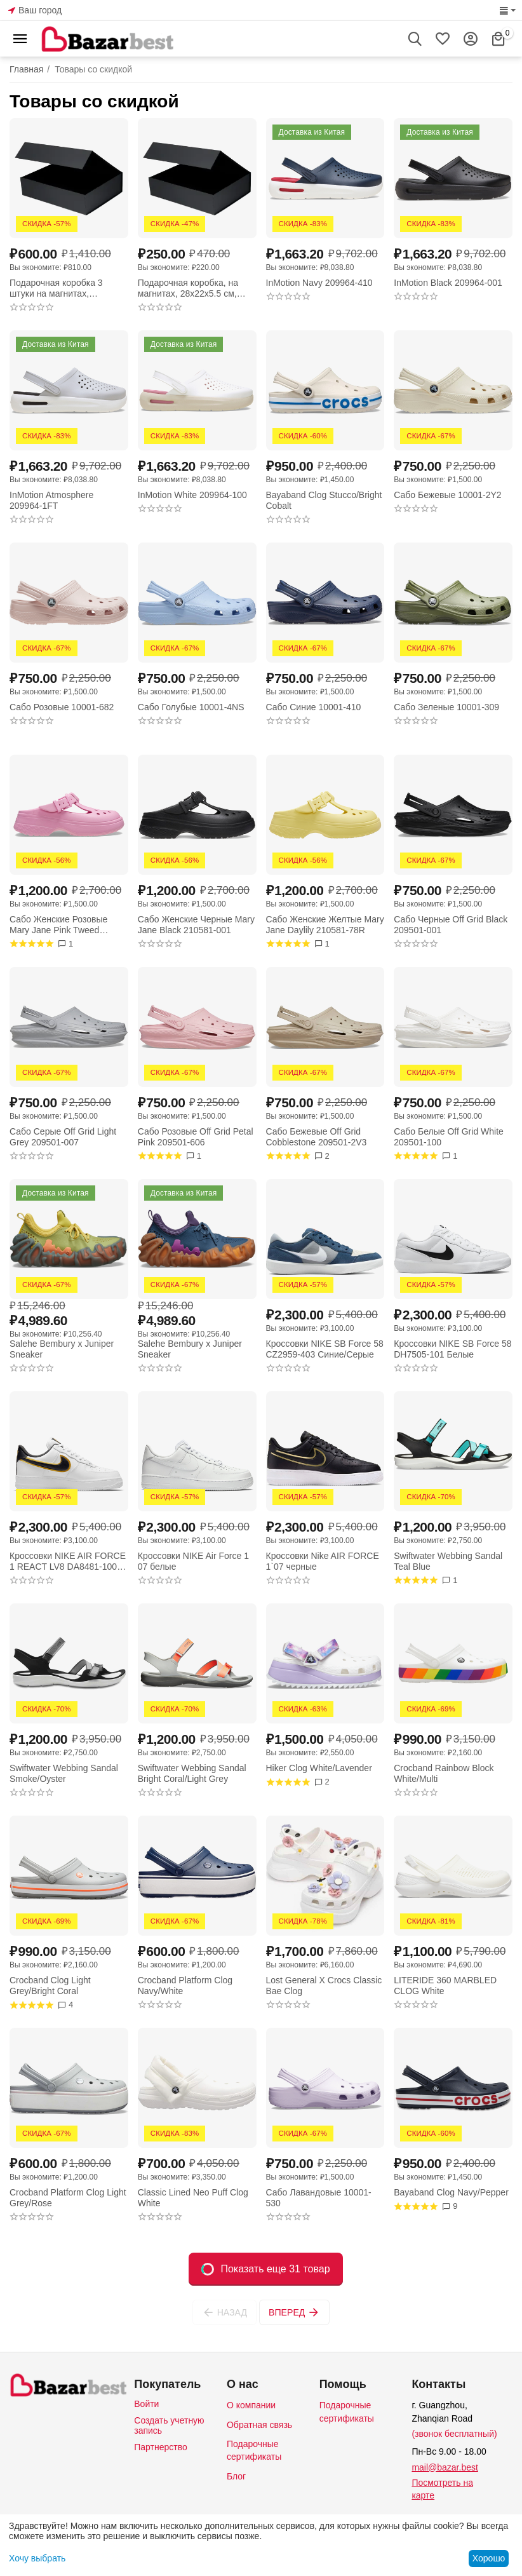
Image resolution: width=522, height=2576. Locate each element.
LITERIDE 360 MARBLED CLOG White (445, 1985)
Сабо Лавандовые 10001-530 (318, 2197)
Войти (146, 2404)
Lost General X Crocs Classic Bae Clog (324, 1985)
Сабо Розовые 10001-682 (62, 707)
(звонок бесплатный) (454, 2434)
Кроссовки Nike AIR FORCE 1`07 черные (322, 1561)
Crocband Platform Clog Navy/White (185, 1985)
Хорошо (488, 2558)
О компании (251, 2405)
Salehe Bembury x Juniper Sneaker (62, 1349)
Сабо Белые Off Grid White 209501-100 (449, 1136)
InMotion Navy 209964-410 (319, 283)
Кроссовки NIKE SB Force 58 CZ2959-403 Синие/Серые (325, 1349)
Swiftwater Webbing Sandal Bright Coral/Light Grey (192, 1773)
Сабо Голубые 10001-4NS (191, 707)
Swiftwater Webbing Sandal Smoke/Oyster (64, 1773)
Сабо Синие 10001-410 (313, 707)
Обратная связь (259, 2425)
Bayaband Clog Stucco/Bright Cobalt (324, 500)
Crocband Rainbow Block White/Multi (443, 1773)
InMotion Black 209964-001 (448, 283)
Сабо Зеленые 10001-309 (446, 707)
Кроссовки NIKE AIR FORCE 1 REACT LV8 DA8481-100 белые (68, 1561)
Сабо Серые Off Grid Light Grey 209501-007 (63, 1136)
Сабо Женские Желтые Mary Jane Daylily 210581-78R (325, 924)
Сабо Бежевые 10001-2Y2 (447, 495)
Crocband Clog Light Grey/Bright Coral (50, 1985)
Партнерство (160, 2447)
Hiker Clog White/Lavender (319, 1768)
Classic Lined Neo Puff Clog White (193, 2197)
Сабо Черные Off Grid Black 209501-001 (450, 924)
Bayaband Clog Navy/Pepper (451, 2192)
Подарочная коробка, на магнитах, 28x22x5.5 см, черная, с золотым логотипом (188, 288)
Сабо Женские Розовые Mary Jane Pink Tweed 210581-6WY (58, 925)
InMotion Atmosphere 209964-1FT (51, 500)
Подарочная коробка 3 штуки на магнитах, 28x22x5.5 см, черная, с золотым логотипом (58, 288)
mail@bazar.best (445, 2467)
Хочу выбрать (37, 2558)
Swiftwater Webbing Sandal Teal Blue (448, 1561)
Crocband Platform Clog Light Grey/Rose (68, 2197)
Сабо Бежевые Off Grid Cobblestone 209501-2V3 (316, 1136)
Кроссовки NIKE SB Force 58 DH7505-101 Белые (452, 1349)
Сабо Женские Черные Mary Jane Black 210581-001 (196, 924)
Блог (236, 2476)
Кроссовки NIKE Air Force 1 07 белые (193, 1561)
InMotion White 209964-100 (192, 495)
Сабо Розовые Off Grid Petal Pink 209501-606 (195, 1136)
